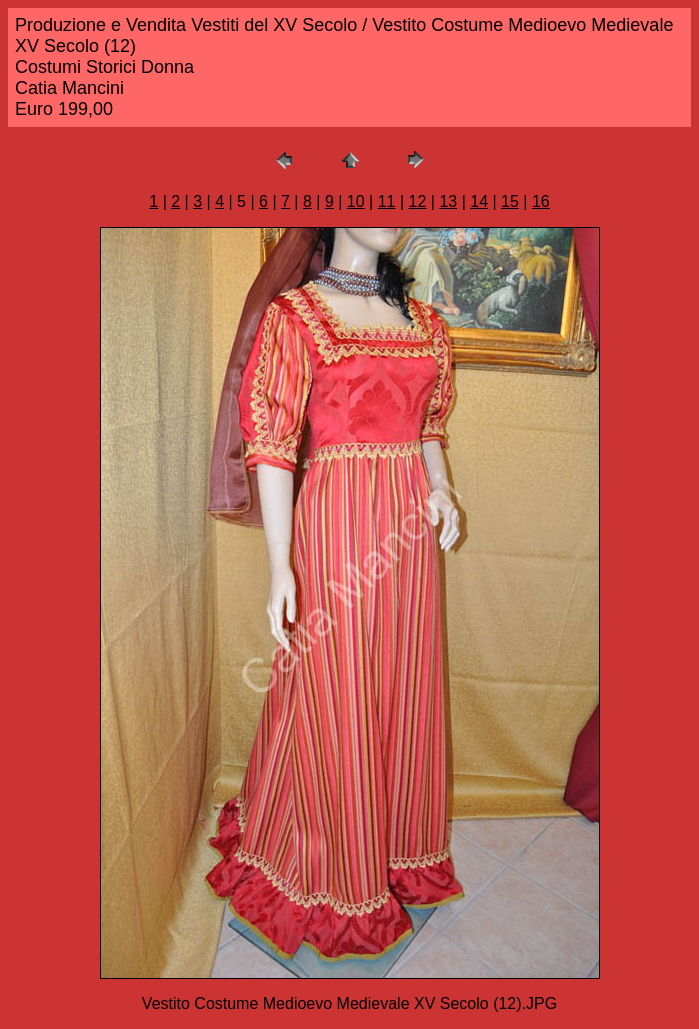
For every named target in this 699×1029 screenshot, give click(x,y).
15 (510, 201)
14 (479, 201)
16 (541, 201)
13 (448, 201)
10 (356, 201)
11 (387, 201)
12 (418, 201)
